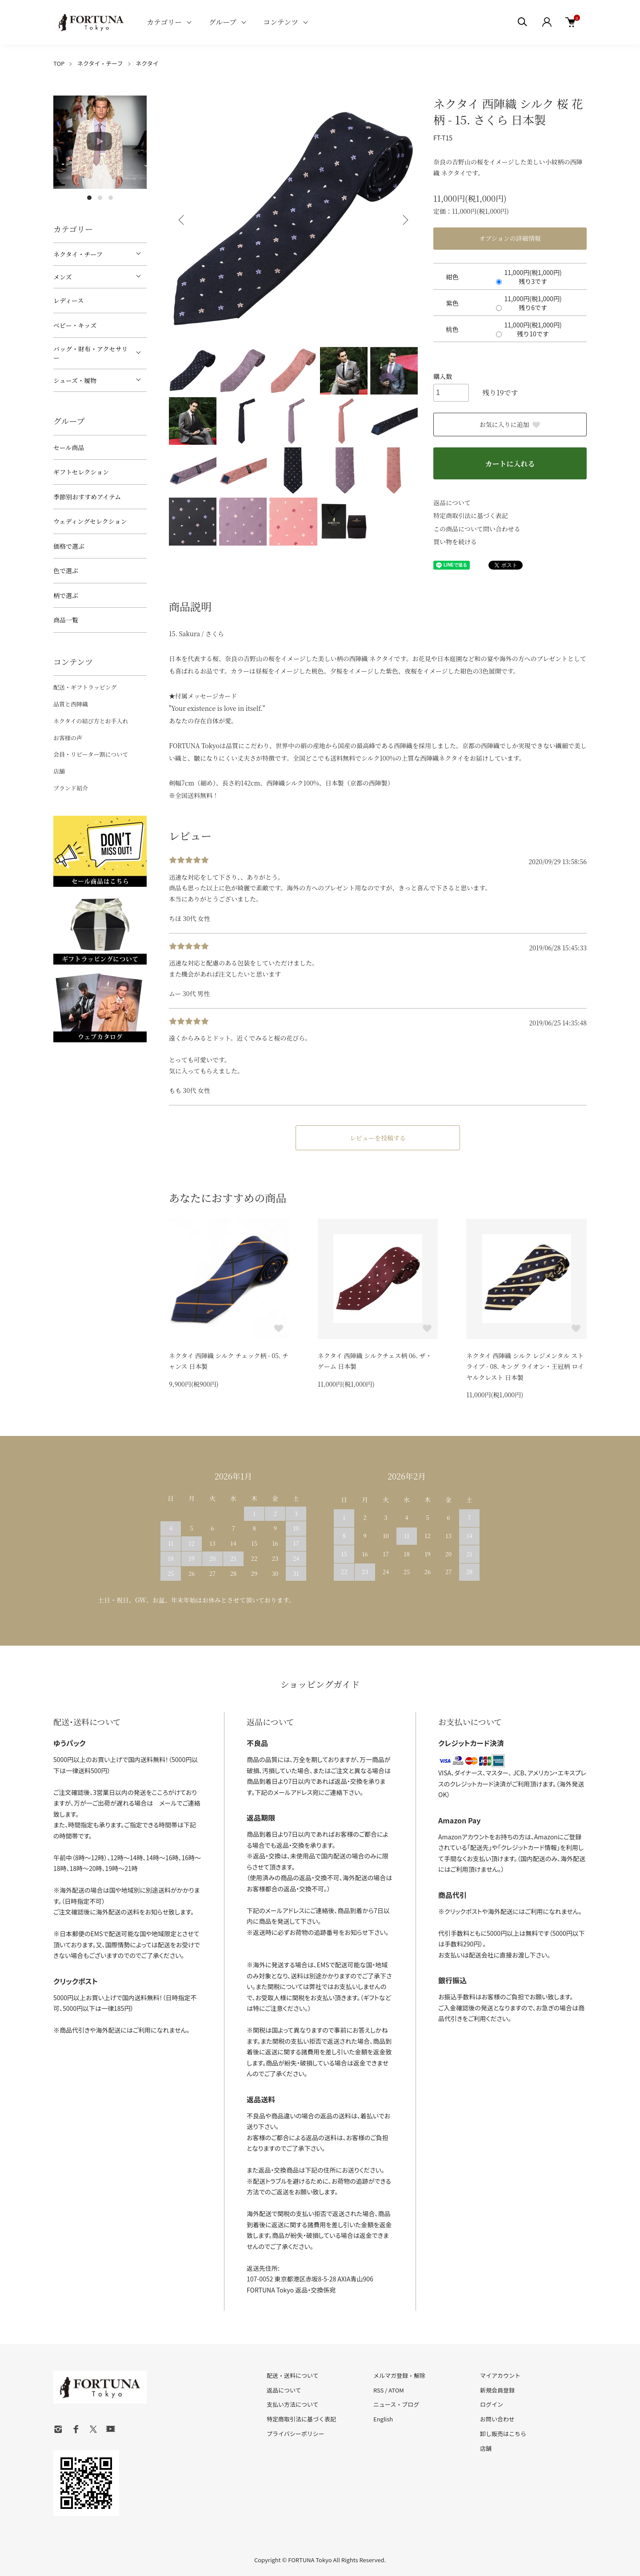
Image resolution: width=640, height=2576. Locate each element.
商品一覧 (65, 619)
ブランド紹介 (70, 788)
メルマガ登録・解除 (399, 2375)
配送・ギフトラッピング (84, 687)
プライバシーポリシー (295, 2433)
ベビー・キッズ (74, 325)
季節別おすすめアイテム (87, 496)
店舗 (59, 771)
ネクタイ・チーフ (100, 63)
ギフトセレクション (81, 471)
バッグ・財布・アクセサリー (90, 353)
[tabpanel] (100, 142)
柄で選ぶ (65, 595)
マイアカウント (500, 2375)
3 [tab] (110, 197)
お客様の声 (67, 738)
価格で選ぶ (68, 546)
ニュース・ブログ (396, 2404)
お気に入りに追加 (510, 424)
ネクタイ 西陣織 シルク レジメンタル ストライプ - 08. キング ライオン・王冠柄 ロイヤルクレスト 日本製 (525, 1366)
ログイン (491, 2404)
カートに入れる (510, 464)
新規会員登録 (497, 2390)
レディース (68, 300)
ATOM (396, 2390)
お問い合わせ (497, 2419)
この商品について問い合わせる (476, 528)
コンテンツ (280, 22)
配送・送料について (293, 2375)
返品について (452, 502)
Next (404, 220)
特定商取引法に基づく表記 (470, 515)
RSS (378, 2390)
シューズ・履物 (74, 380)
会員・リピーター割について (90, 754)
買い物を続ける (455, 541)
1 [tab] (89, 197)
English (383, 2419)
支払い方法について (293, 2404)
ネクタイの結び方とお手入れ (90, 721)
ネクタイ (147, 63)
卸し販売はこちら (503, 2433)
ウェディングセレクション (90, 521)
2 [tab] (100, 197)
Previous (182, 220)
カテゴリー (164, 22)
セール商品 (68, 447)
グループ (222, 22)
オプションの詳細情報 (510, 238)
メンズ (62, 276)
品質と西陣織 (70, 704)
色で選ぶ (65, 570)
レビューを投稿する (378, 1137)
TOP (58, 63)
